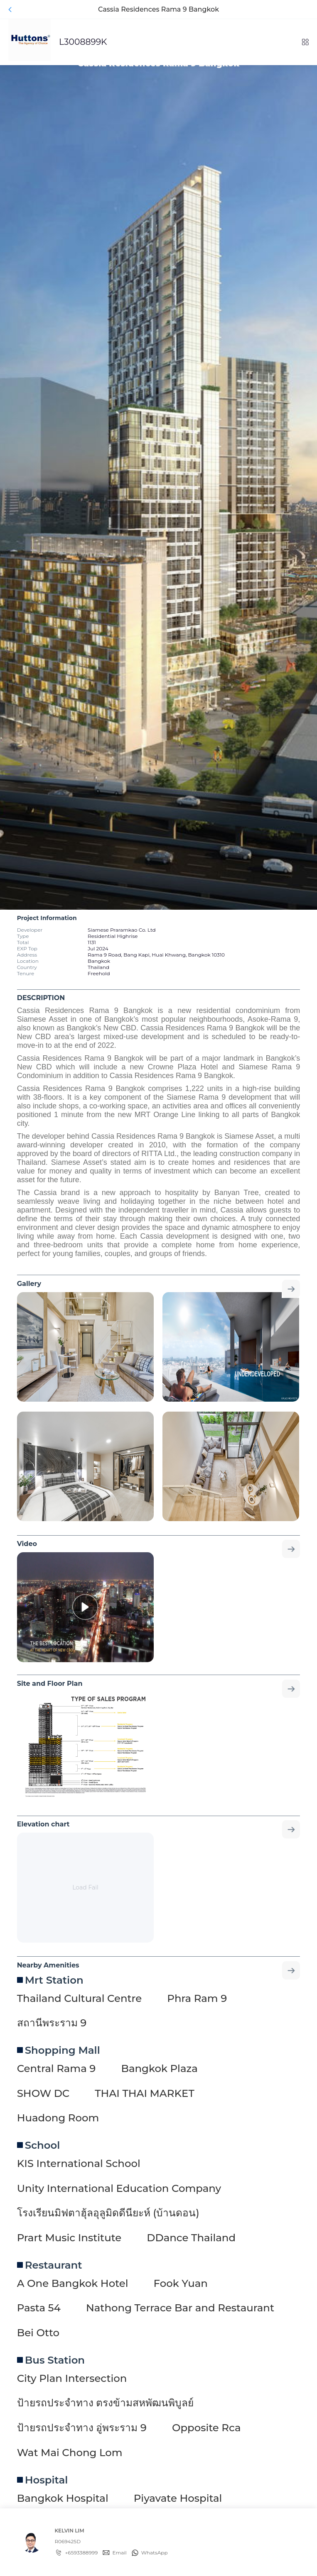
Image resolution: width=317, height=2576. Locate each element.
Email (119, 2552)
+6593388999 (81, 2552)
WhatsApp (154, 2552)
